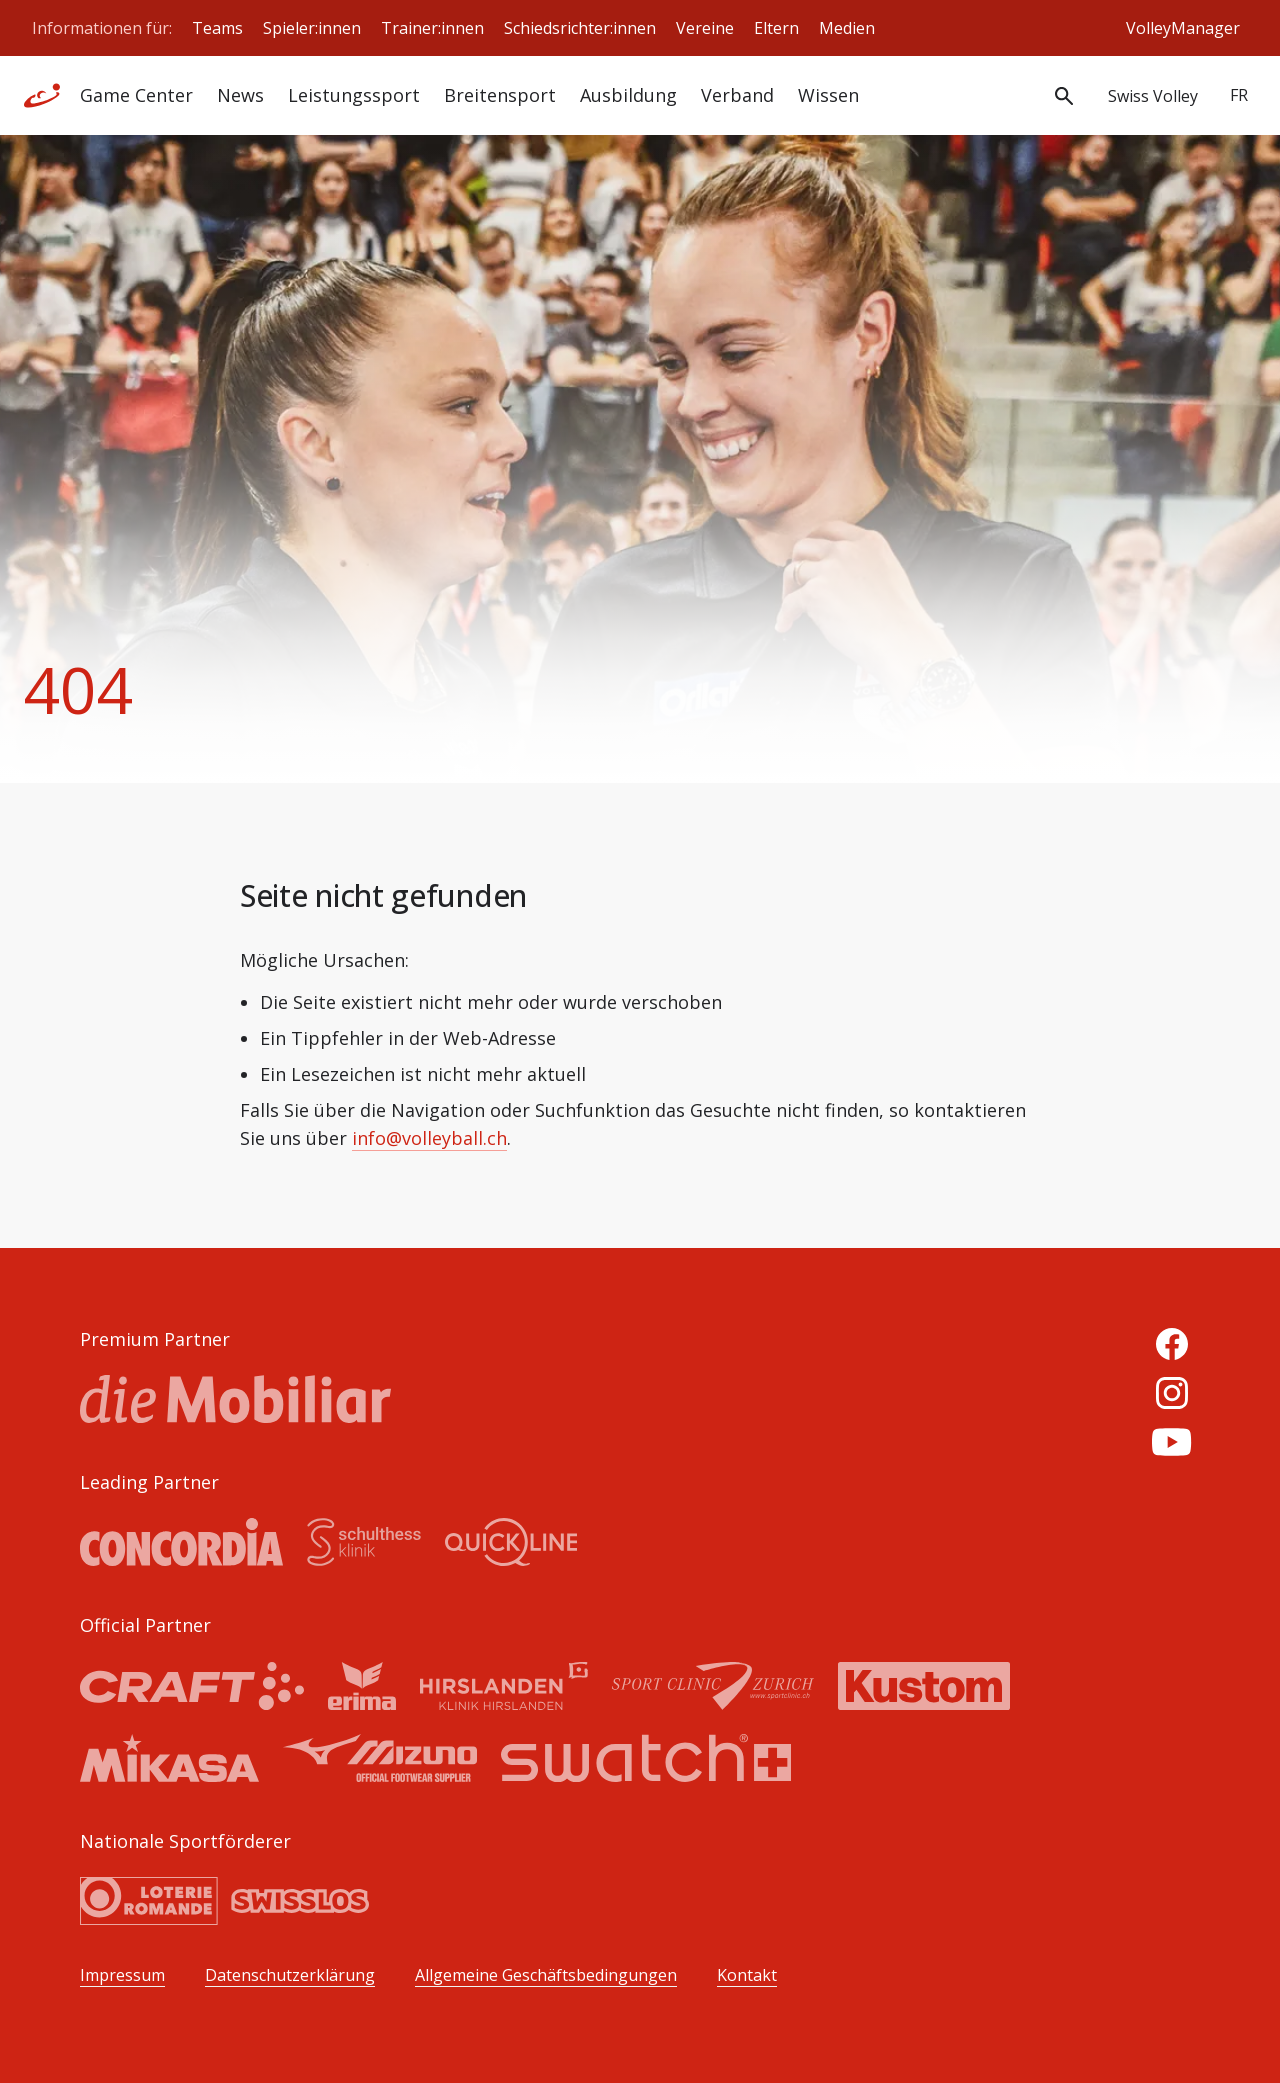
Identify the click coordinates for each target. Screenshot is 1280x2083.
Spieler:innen (312, 28)
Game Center (136, 95)
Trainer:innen (432, 28)
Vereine (705, 28)
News (240, 95)
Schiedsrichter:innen (580, 28)
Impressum (122, 1975)
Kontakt (747, 1975)
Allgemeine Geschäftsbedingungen (546, 1975)
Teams (217, 28)
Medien (847, 28)
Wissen (828, 95)
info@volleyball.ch (429, 1138)
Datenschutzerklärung (290, 1975)
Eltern (776, 28)
